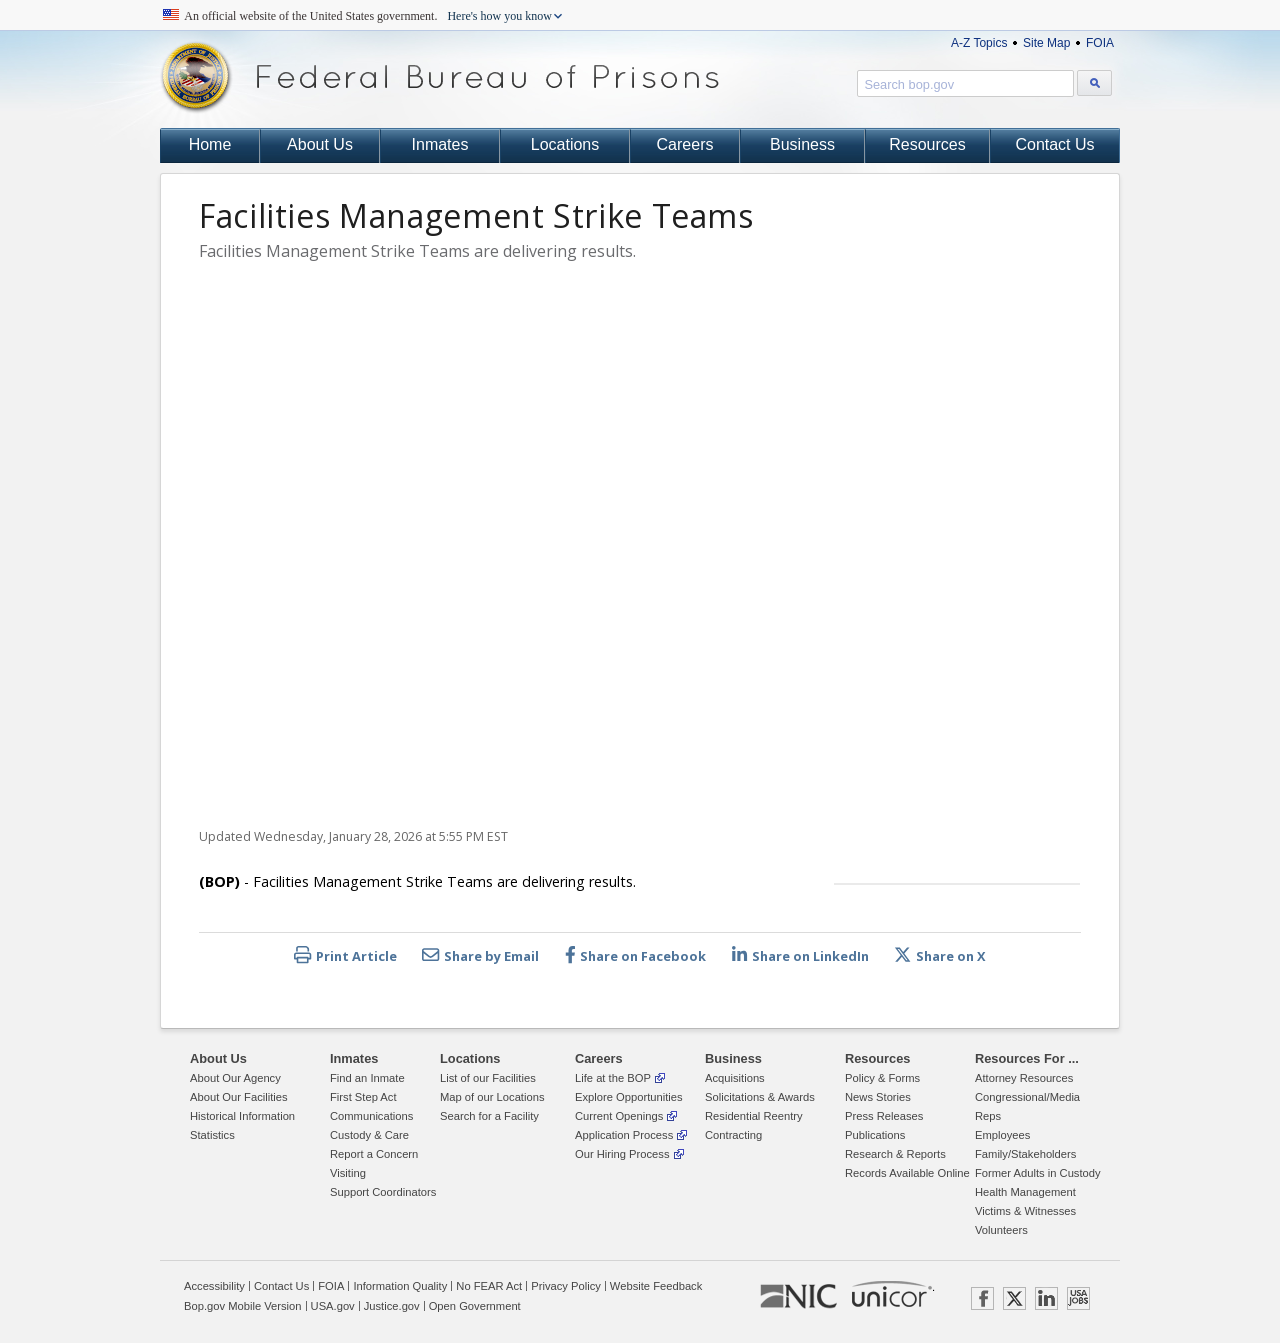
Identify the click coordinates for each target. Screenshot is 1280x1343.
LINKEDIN (1046, 1298)
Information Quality (400, 1286)
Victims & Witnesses (1025, 1211)
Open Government (475, 1306)
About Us (320, 144)
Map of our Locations (492, 1097)
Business (802, 144)
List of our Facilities (488, 1078)
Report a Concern (374, 1154)
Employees (1002, 1135)
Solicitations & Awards (760, 1097)
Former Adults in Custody (1038, 1173)
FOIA (1100, 43)
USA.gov (333, 1306)
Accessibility (214, 1286)
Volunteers (1001, 1230)
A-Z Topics (979, 43)
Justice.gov (392, 1306)
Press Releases (884, 1116)
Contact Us (1054, 144)
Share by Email (480, 955)
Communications (371, 1116)
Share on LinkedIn (800, 955)
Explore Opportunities (629, 1097)
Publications (875, 1135)
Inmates (440, 144)
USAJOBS (1078, 1298)
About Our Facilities (239, 1097)
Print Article (345, 955)
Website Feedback (656, 1286)
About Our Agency (235, 1078)
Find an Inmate (367, 1078)
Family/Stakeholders (1025, 1154)
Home (210, 144)
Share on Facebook (636, 955)
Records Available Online (907, 1173)
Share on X (940, 955)
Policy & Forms (882, 1078)
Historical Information (242, 1116)
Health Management (1025, 1192)
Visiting (348, 1173)
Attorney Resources (1024, 1078)
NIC (798, 1297)
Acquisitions (735, 1078)
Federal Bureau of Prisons (440, 77)
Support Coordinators (383, 1192)
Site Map (1046, 43)
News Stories (878, 1097)
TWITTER (1014, 1298)
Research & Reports (895, 1154)
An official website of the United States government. (368, 16)
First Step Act (363, 1097)
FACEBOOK (982, 1298)
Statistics (212, 1135)
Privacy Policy (566, 1286)
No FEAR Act (489, 1286)
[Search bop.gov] (1094, 83)
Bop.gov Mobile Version (243, 1306)
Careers (685, 144)
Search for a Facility (489, 1116)
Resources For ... (1027, 1058)
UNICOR (892, 1294)
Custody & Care (369, 1135)
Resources (927, 144)
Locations (565, 144)
